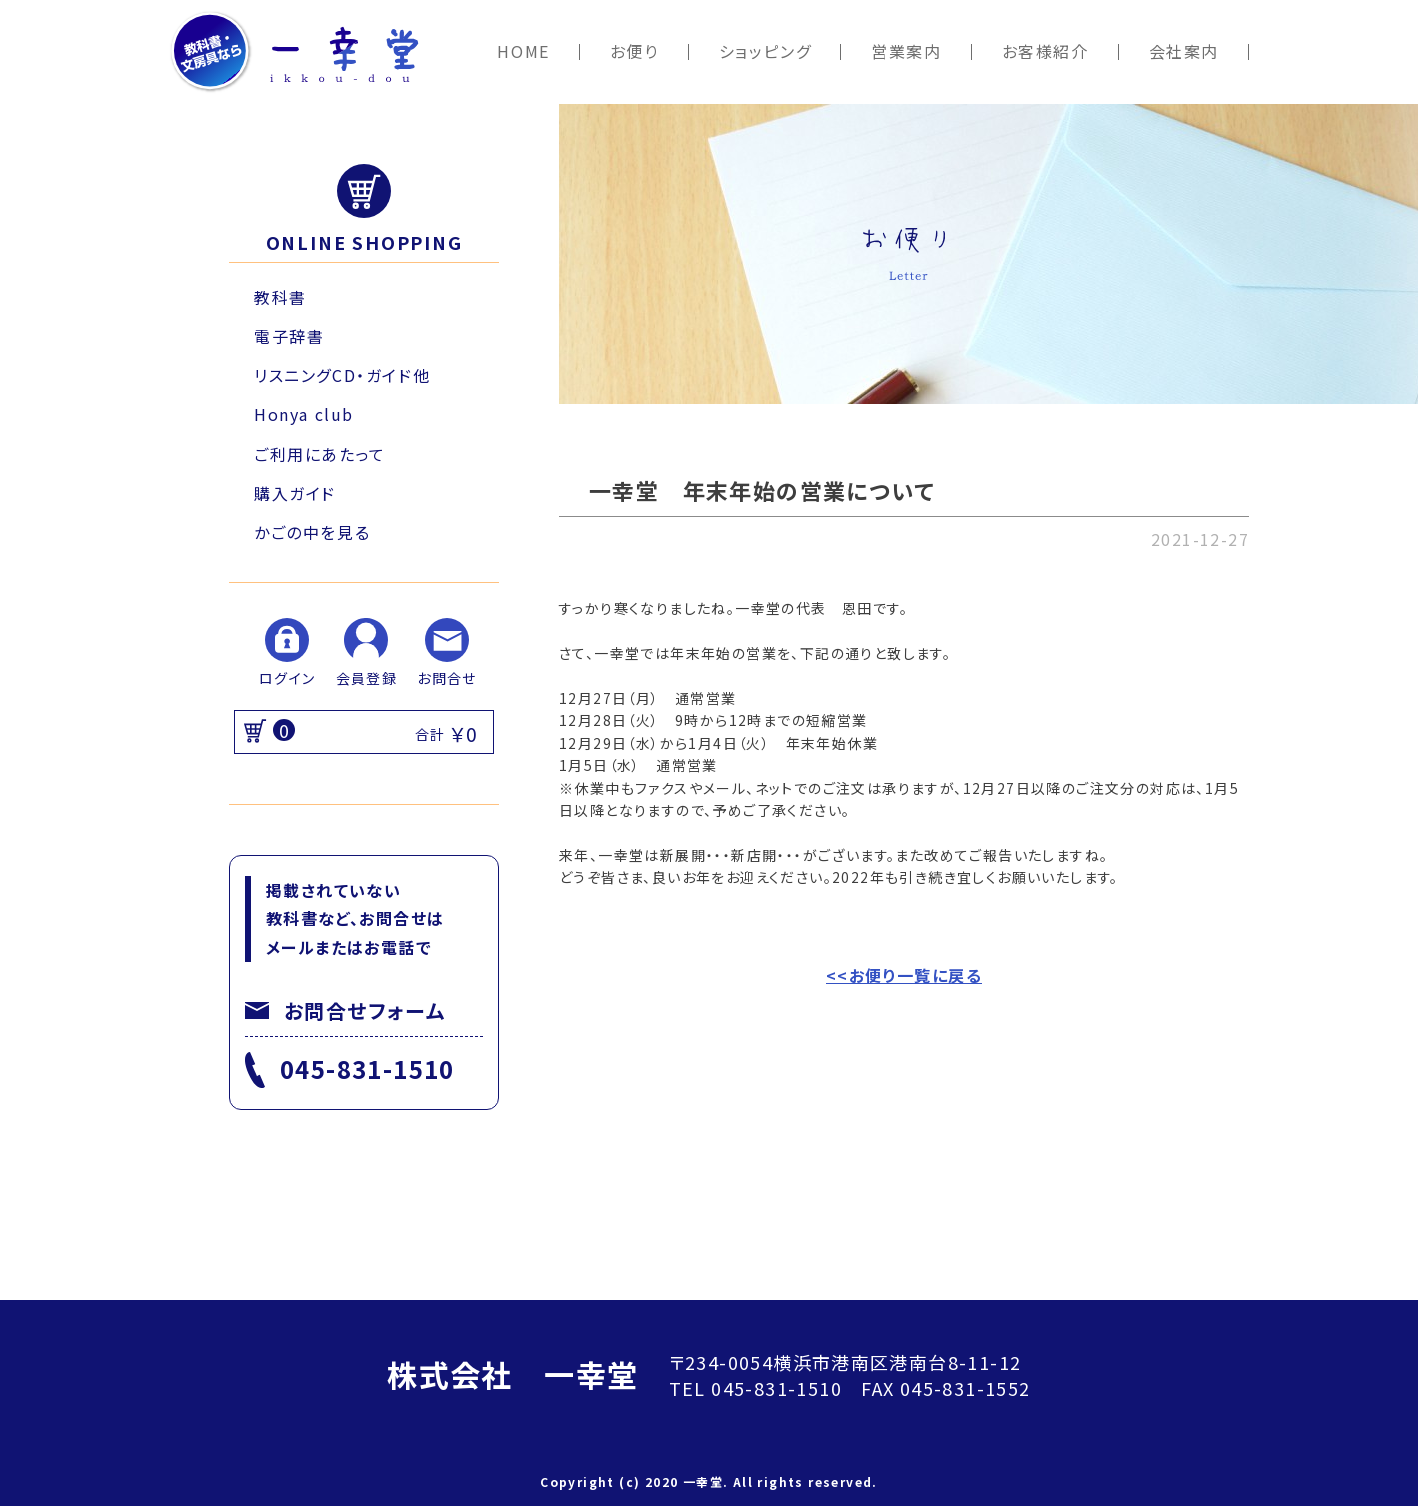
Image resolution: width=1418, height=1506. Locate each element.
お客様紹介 (1045, 51)
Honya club (304, 414)
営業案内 (906, 51)
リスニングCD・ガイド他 (342, 375)
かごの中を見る (312, 532)
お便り (634, 51)
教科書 (280, 297)
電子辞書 (289, 336)
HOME (523, 51)
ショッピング (765, 51)
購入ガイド (295, 493)
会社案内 (1184, 51)
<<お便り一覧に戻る (904, 975)
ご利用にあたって (320, 454)
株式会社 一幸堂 (512, 1374)
